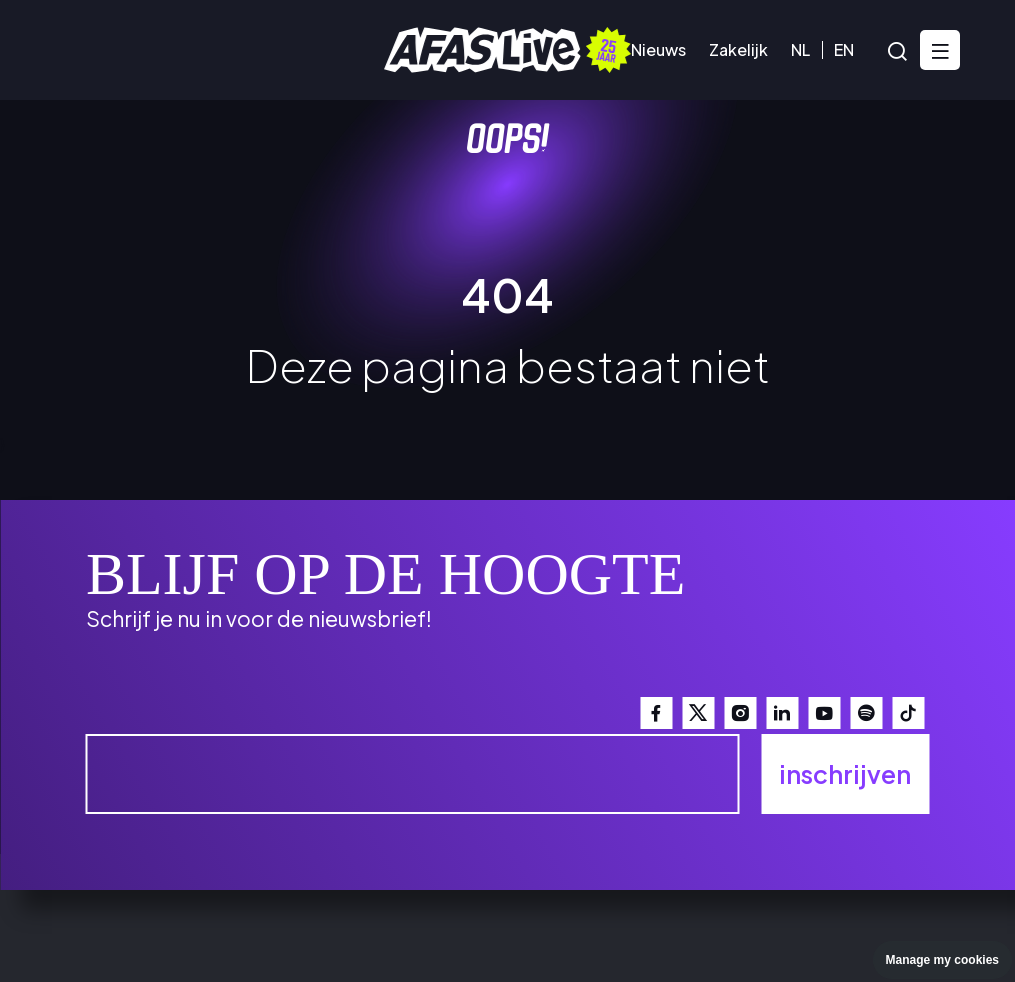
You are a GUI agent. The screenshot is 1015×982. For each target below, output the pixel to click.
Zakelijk (738, 49)
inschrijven (845, 774)
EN (844, 49)
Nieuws (658, 49)
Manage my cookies (942, 960)
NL (800, 49)
